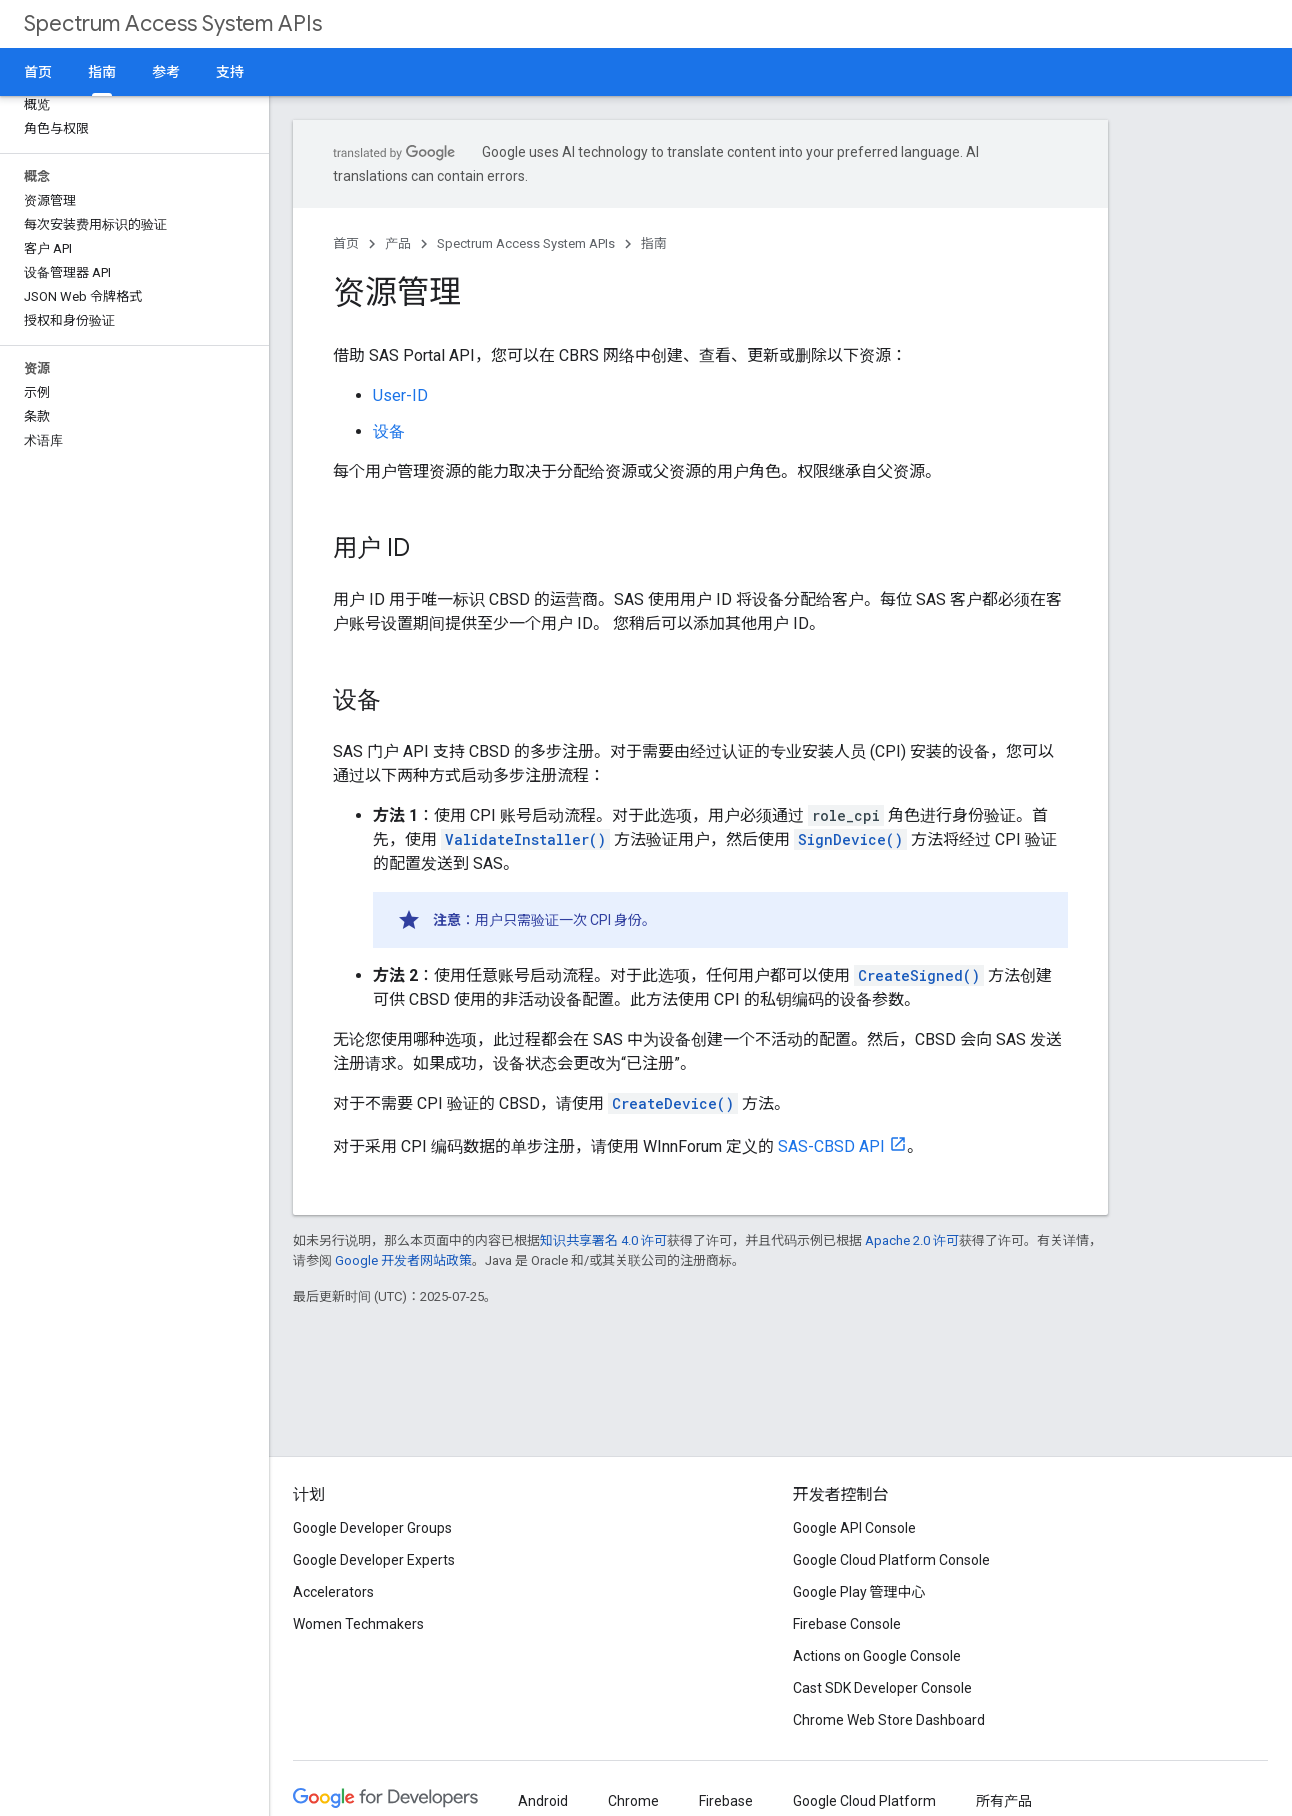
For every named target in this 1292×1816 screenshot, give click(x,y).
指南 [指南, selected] (102, 72)
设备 (389, 431)
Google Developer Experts (374, 1560)
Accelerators (333, 1592)
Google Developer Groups (372, 1528)
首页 (38, 72)
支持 (230, 72)
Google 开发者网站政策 (403, 1260)
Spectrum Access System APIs (173, 23)
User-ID (400, 395)
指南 (654, 243)
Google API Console (854, 1528)
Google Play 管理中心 (859, 1592)
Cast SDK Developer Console (882, 1688)
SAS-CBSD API (831, 1146)
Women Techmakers (358, 1624)
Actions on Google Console (877, 1656)
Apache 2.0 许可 (912, 1240)
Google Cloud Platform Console (891, 1560)
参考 (166, 72)
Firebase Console (847, 1624)
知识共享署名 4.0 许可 (603, 1240)
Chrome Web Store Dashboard (889, 1720)
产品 (398, 243)
